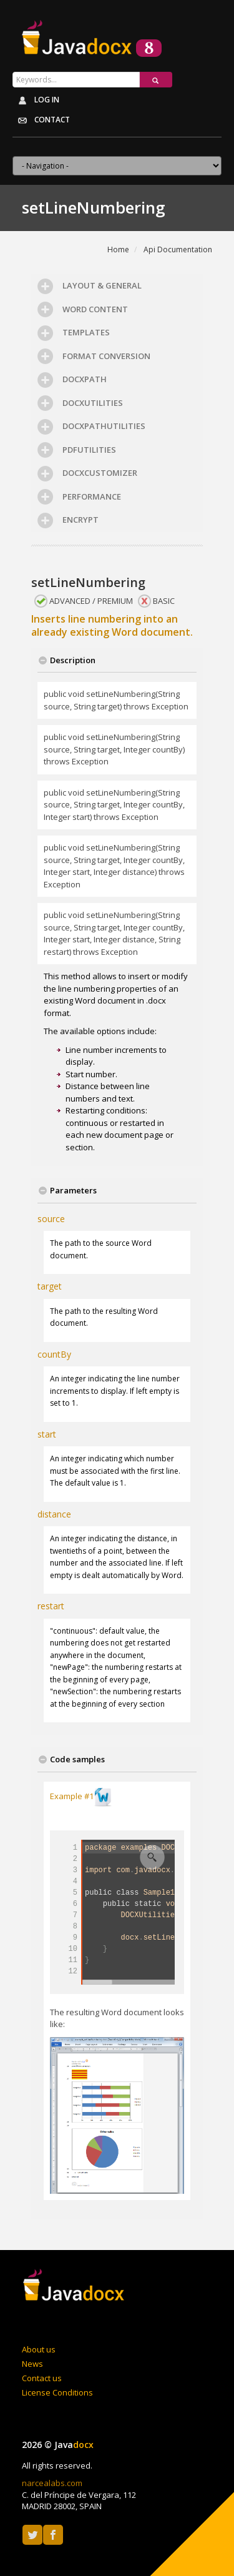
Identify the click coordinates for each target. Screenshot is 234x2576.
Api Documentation (178, 249)
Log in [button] (35, 101)
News (32, 2363)
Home (118, 249)
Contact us (42, 2378)
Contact (41, 121)
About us (39, 2349)
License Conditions (57, 2392)
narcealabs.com (52, 2483)
